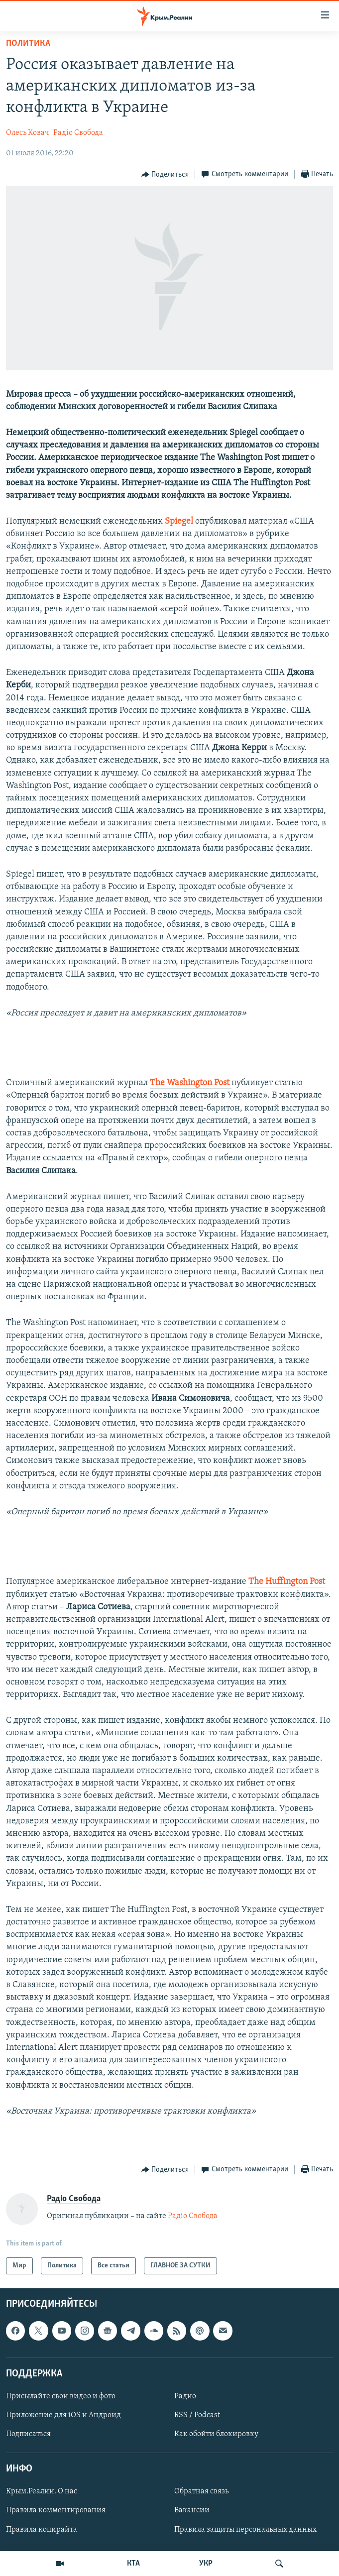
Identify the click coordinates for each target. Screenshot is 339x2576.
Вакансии (192, 2511)
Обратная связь (201, 2492)
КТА (133, 2564)
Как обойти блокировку (216, 2434)
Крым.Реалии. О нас (41, 2492)
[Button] (165, 174)
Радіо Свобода (78, 133)
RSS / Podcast (197, 2415)
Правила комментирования (56, 2511)
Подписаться (28, 2434)
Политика (28, 43)
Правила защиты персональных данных (245, 2530)
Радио (185, 2396)
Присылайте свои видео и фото (60, 2396)
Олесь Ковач (27, 133)
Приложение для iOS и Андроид (63, 2415)
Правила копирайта (41, 2530)
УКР (206, 2564)
